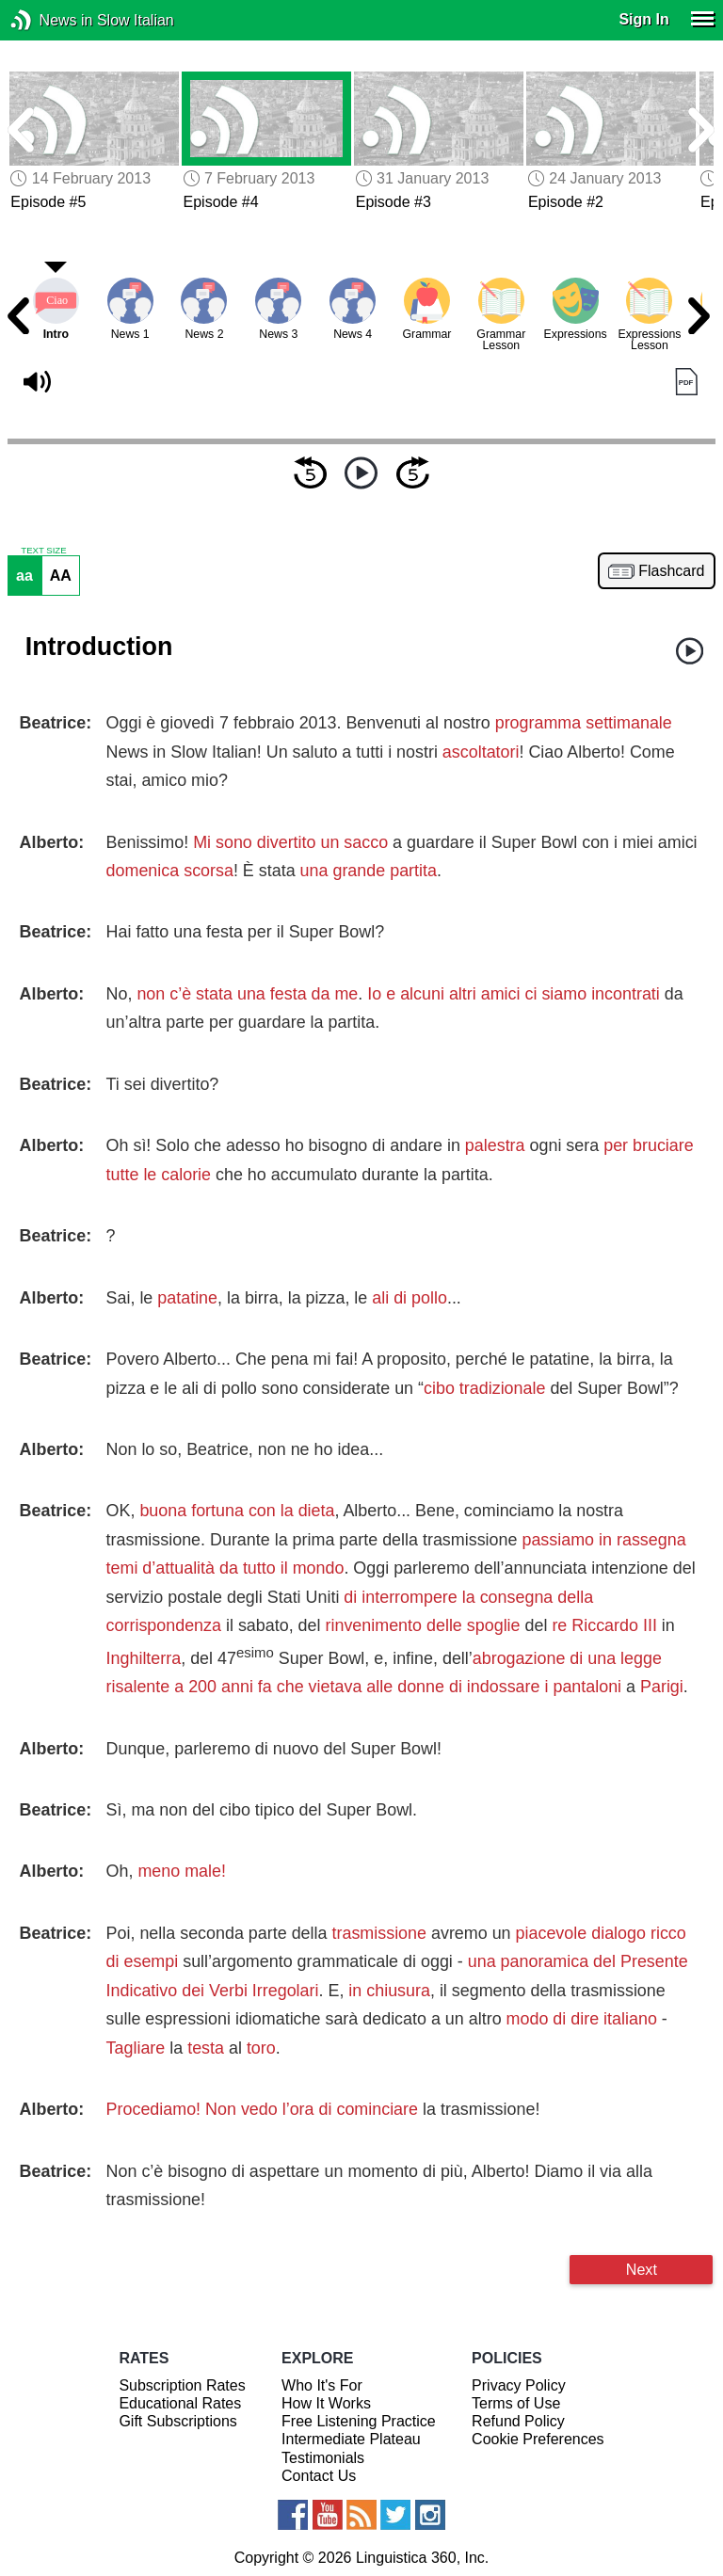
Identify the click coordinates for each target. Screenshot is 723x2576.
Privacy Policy (519, 2385)
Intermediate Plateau (351, 2439)
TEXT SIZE (43, 550)
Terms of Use (516, 2403)
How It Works (326, 2403)
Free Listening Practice (358, 2421)
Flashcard (671, 571)
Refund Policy (518, 2421)
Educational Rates (180, 2403)
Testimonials (322, 2458)
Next (641, 2269)
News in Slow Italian (49, 20)
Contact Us (318, 2476)
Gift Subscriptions (177, 2421)
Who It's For (321, 2385)
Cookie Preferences (538, 2439)
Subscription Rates (182, 2385)
